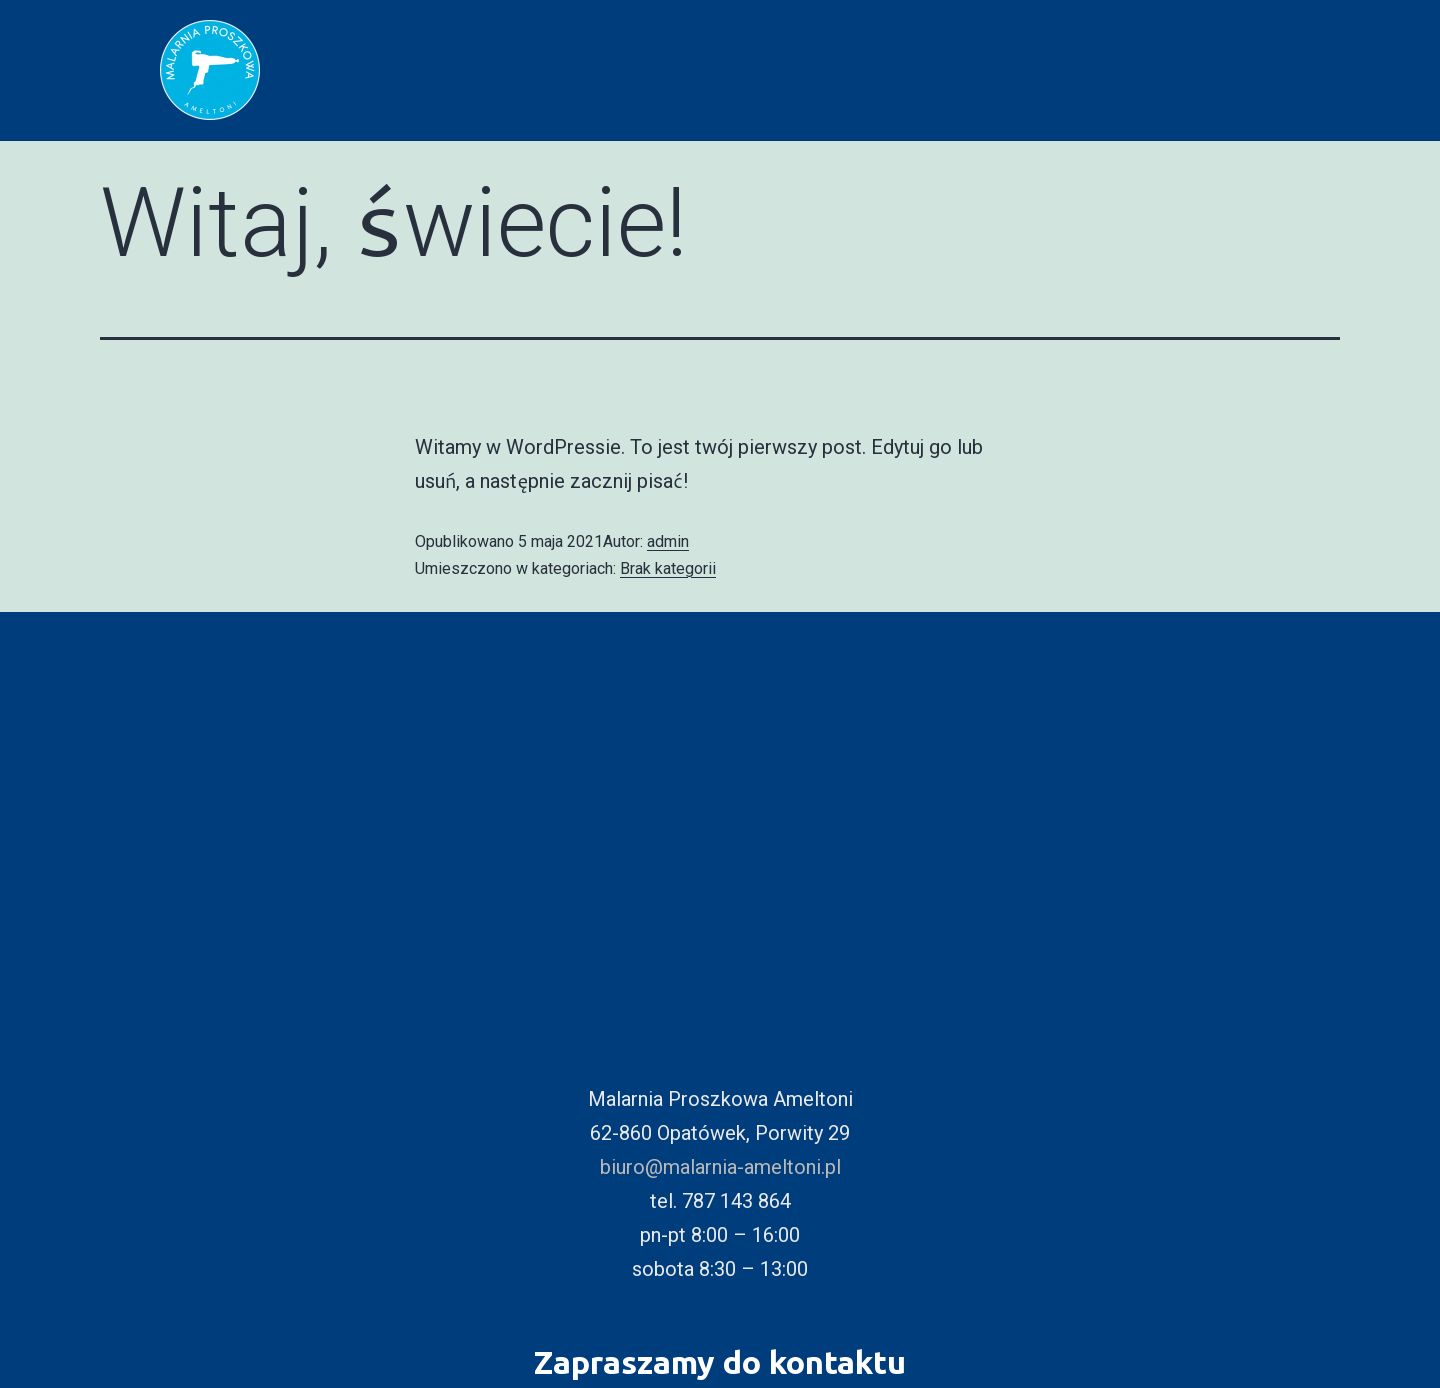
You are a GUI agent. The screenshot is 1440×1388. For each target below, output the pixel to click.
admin (668, 541)
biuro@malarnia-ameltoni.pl (720, 1167)
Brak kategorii (668, 568)
